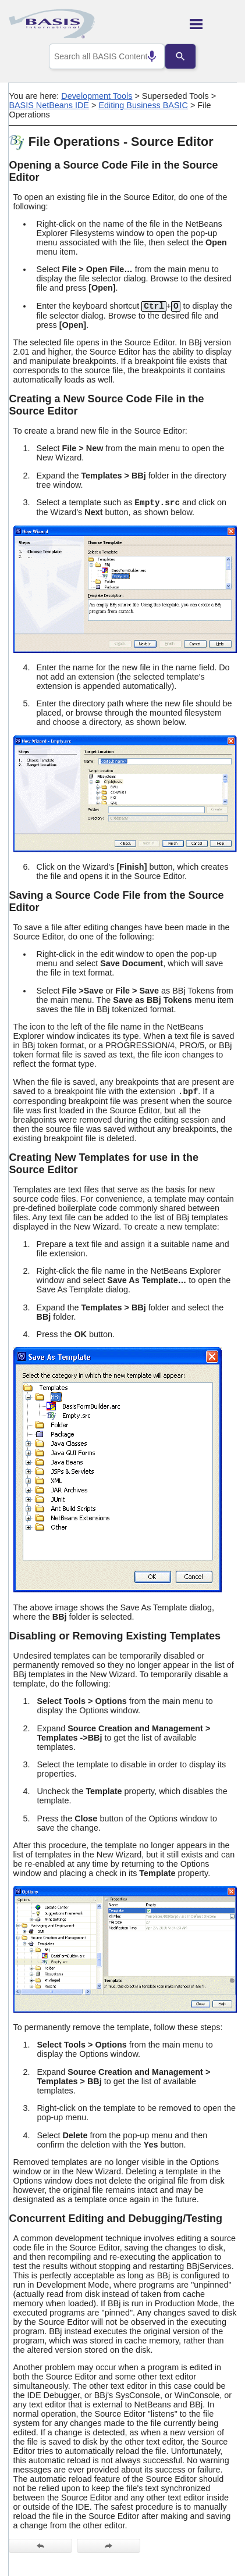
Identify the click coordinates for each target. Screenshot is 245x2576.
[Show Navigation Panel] (213, 24)
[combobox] (107, 56)
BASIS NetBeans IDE (49, 105)
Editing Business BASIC (143, 105)
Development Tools (96, 96)
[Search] (189, 56)
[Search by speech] (143, 56)
